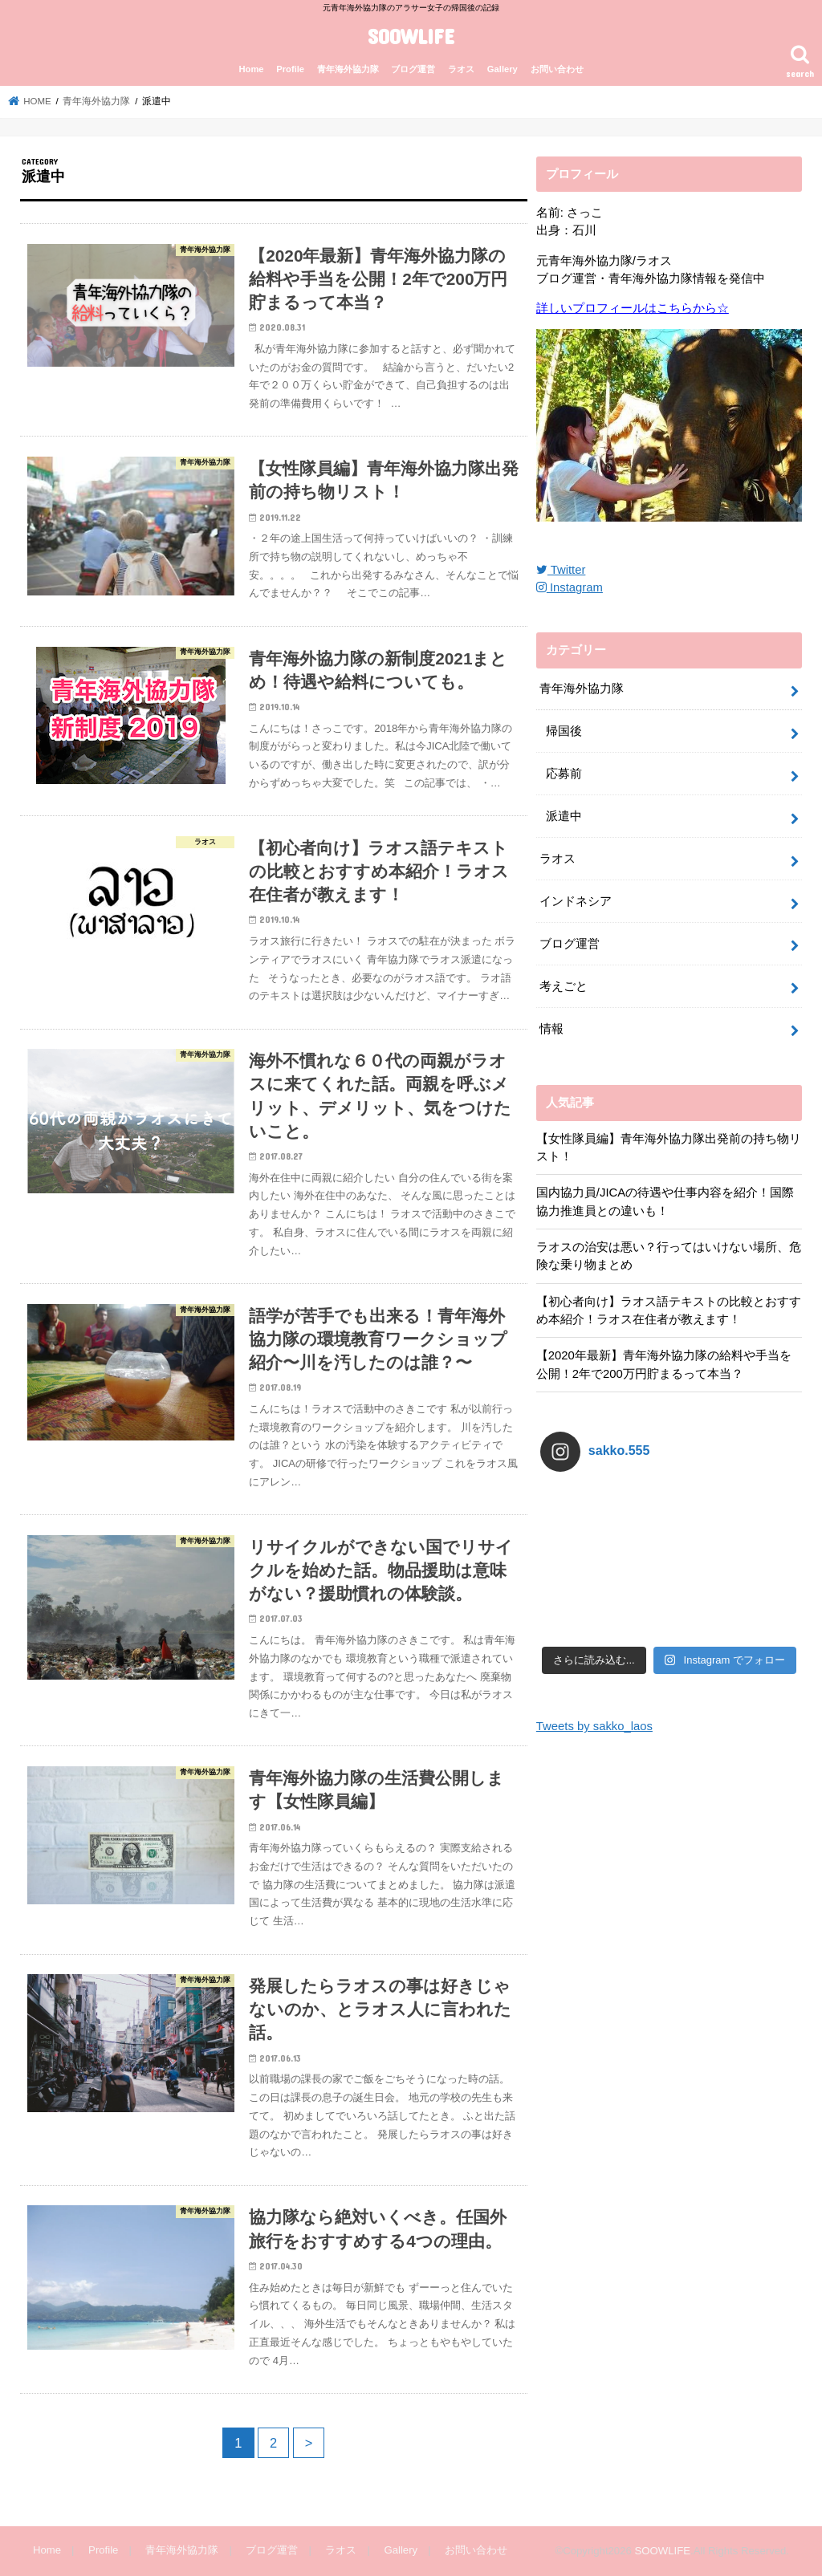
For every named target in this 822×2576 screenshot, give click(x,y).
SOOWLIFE (411, 35)
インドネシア (575, 901)
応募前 (564, 773)
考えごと (563, 986)
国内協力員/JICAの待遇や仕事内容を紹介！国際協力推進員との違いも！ (665, 1201)
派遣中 (564, 816)
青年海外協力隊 (348, 69)
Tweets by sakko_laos (594, 1726)
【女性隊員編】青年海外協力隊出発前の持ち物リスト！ (668, 1147)
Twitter (561, 569)
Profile (290, 69)
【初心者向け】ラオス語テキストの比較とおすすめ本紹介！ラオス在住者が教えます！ (668, 1310)
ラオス (461, 69)
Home (251, 69)
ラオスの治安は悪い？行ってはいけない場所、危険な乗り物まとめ (668, 1256)
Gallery (502, 69)
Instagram (569, 587)
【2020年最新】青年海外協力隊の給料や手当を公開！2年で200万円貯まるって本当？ (663, 1364)
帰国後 (564, 731)
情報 (551, 1028)
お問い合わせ (557, 69)
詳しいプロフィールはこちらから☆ (632, 308)
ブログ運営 (413, 69)
